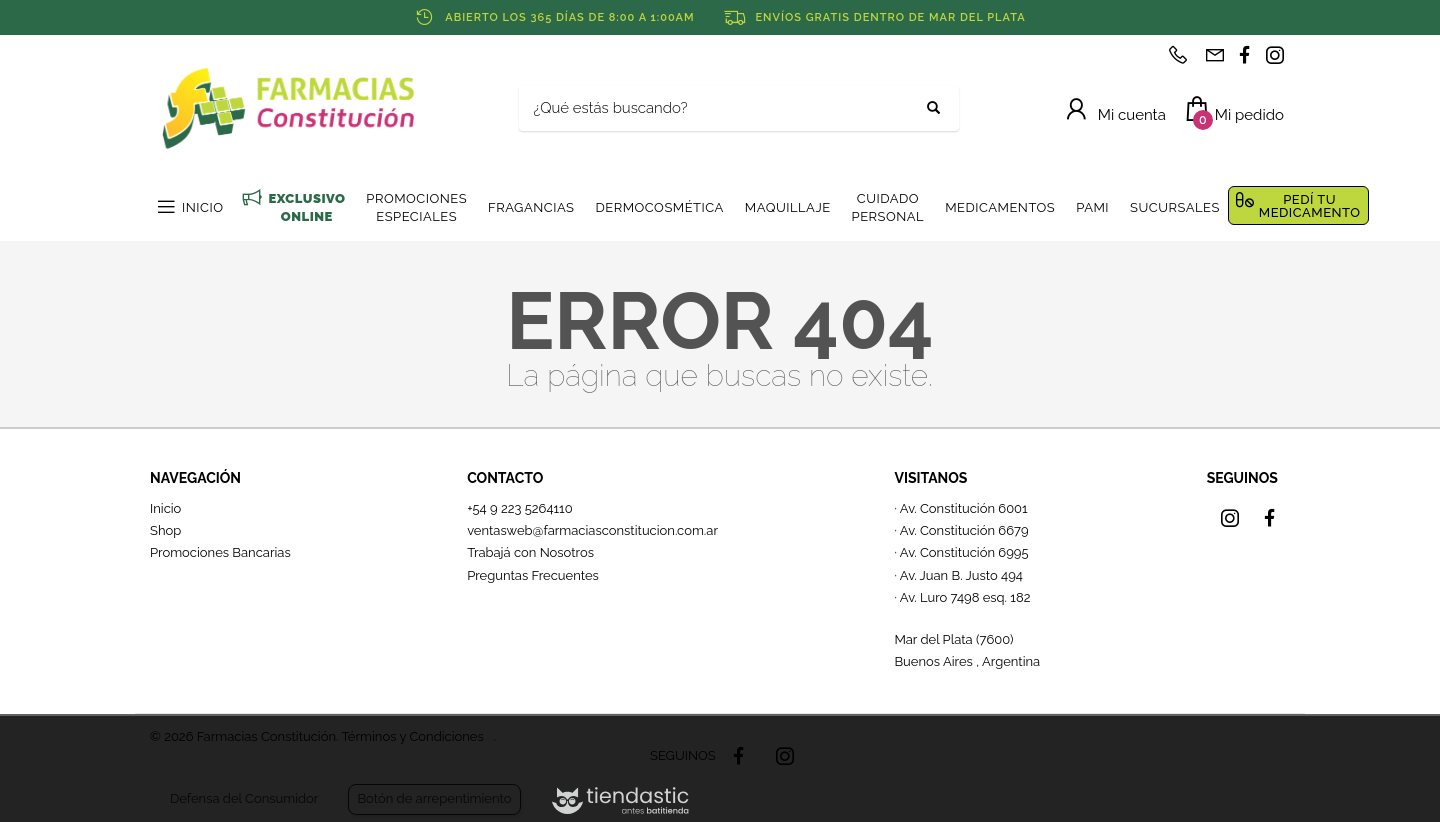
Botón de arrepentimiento (434, 798)
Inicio (165, 508)
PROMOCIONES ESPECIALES (416, 207)
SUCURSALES (1175, 207)
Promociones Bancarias (220, 552)
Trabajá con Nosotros (530, 552)
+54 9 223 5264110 (520, 508)
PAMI (1092, 207)
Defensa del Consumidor (244, 798)
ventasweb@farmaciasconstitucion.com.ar (592, 530)
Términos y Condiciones (412, 736)
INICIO (202, 207)
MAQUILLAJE (788, 207)
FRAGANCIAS (531, 207)
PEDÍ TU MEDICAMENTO (1310, 206)
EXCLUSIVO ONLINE (306, 207)
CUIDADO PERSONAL (888, 207)
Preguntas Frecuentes (533, 575)
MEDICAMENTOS (1000, 207)
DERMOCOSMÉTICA (659, 207)
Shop (165, 530)
